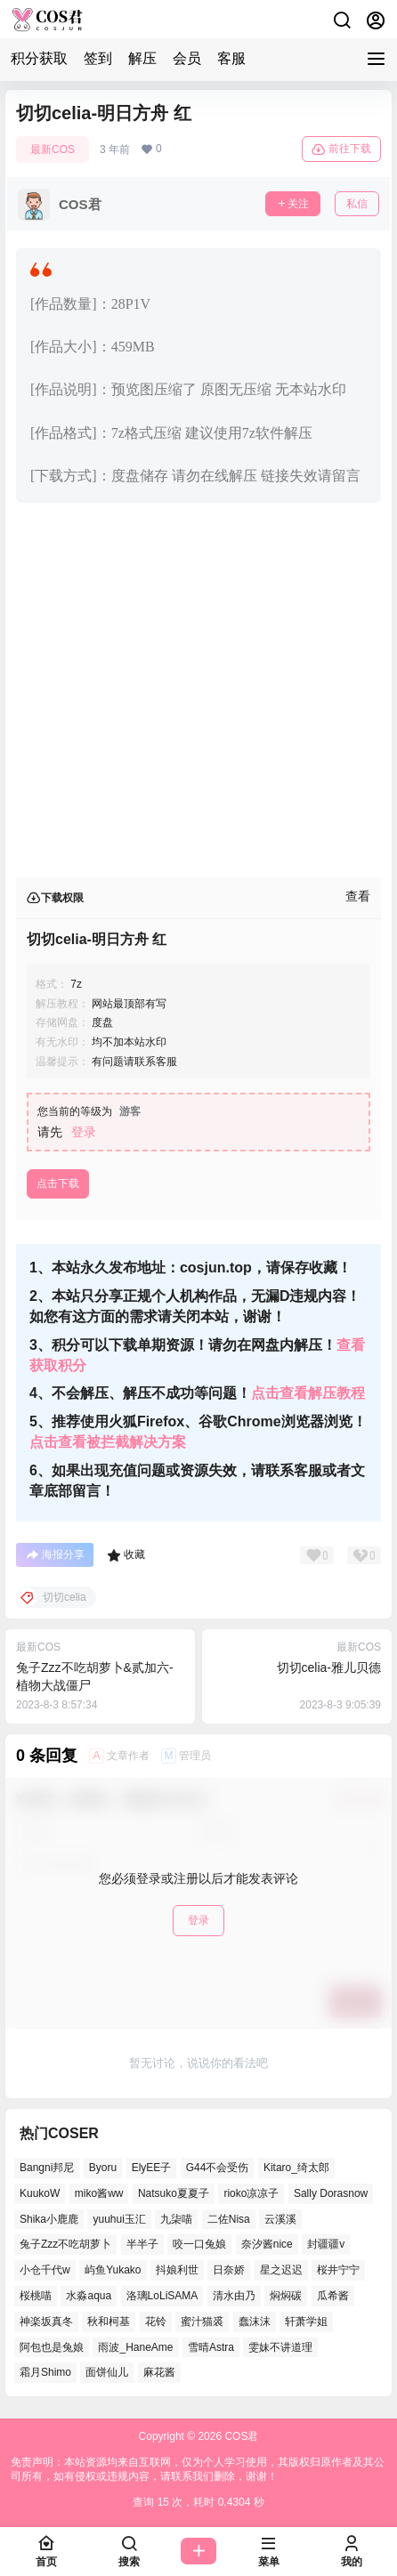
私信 (357, 204)
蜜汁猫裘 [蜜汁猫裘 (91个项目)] (202, 2321)
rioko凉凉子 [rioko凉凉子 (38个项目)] (251, 2193)
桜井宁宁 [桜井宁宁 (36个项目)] (338, 2271)
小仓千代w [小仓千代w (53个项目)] (45, 2271)
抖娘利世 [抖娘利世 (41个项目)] (177, 2271)
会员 (187, 58)
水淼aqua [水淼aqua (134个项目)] (88, 2295)
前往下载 (341, 149)
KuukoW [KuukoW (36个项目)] (40, 2193)
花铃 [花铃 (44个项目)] (155, 2321)
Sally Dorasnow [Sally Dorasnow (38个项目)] (331, 2193)
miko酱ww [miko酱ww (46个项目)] (99, 2193)
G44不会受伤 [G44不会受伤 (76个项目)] (217, 2167)
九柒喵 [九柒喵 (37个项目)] (176, 2219)
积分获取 (39, 58)
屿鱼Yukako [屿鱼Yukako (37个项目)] (113, 2271)
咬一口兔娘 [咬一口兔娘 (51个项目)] (199, 2245)
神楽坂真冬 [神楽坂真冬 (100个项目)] (46, 2321)
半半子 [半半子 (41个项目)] (142, 2245)
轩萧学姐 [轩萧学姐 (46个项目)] (306, 2321)
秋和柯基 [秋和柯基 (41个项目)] (108, 2321)
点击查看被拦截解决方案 (107, 1442)
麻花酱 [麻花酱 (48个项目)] (159, 2373)
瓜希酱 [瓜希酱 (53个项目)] (333, 2295)
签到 (98, 58)
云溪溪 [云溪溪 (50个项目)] (280, 2219)
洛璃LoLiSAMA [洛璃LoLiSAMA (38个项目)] (162, 2295)
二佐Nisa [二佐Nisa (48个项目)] (228, 2219)
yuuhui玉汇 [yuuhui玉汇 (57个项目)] (119, 2219)
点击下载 (57, 1183)
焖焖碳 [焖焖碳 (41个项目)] (286, 2295)
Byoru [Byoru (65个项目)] (103, 2167)
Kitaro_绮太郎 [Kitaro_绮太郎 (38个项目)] (296, 2167)
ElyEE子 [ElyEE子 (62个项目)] (152, 2167)
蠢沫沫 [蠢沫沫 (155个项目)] (255, 2321)
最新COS (52, 149)
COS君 (240, 2436)
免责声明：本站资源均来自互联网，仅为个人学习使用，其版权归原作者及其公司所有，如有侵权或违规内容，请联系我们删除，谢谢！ (198, 2469)
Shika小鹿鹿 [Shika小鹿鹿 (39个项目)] (49, 2219)
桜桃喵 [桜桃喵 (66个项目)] (36, 2295)
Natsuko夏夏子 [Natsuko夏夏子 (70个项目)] (173, 2193)
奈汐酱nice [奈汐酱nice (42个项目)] (267, 2245)
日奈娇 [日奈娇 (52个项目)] (229, 2271)
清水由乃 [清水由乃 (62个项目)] (234, 2295)
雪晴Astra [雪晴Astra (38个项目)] (211, 2347)
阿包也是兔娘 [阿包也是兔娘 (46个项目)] (52, 2347)
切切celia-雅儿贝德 (329, 1667)
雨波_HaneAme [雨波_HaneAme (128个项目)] (135, 2347)
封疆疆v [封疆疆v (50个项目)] (325, 2245)
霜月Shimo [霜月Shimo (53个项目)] (45, 2373)
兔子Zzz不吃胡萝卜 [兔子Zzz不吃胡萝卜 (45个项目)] (65, 2245)
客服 (231, 58)
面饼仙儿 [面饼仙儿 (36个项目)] (106, 2373)
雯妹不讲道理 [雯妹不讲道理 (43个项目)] (280, 2347)
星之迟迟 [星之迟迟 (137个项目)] (281, 2271)
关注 (293, 204)
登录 (83, 1132)
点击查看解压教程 (308, 1393)
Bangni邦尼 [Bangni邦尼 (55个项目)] (47, 2167)
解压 (142, 58)
